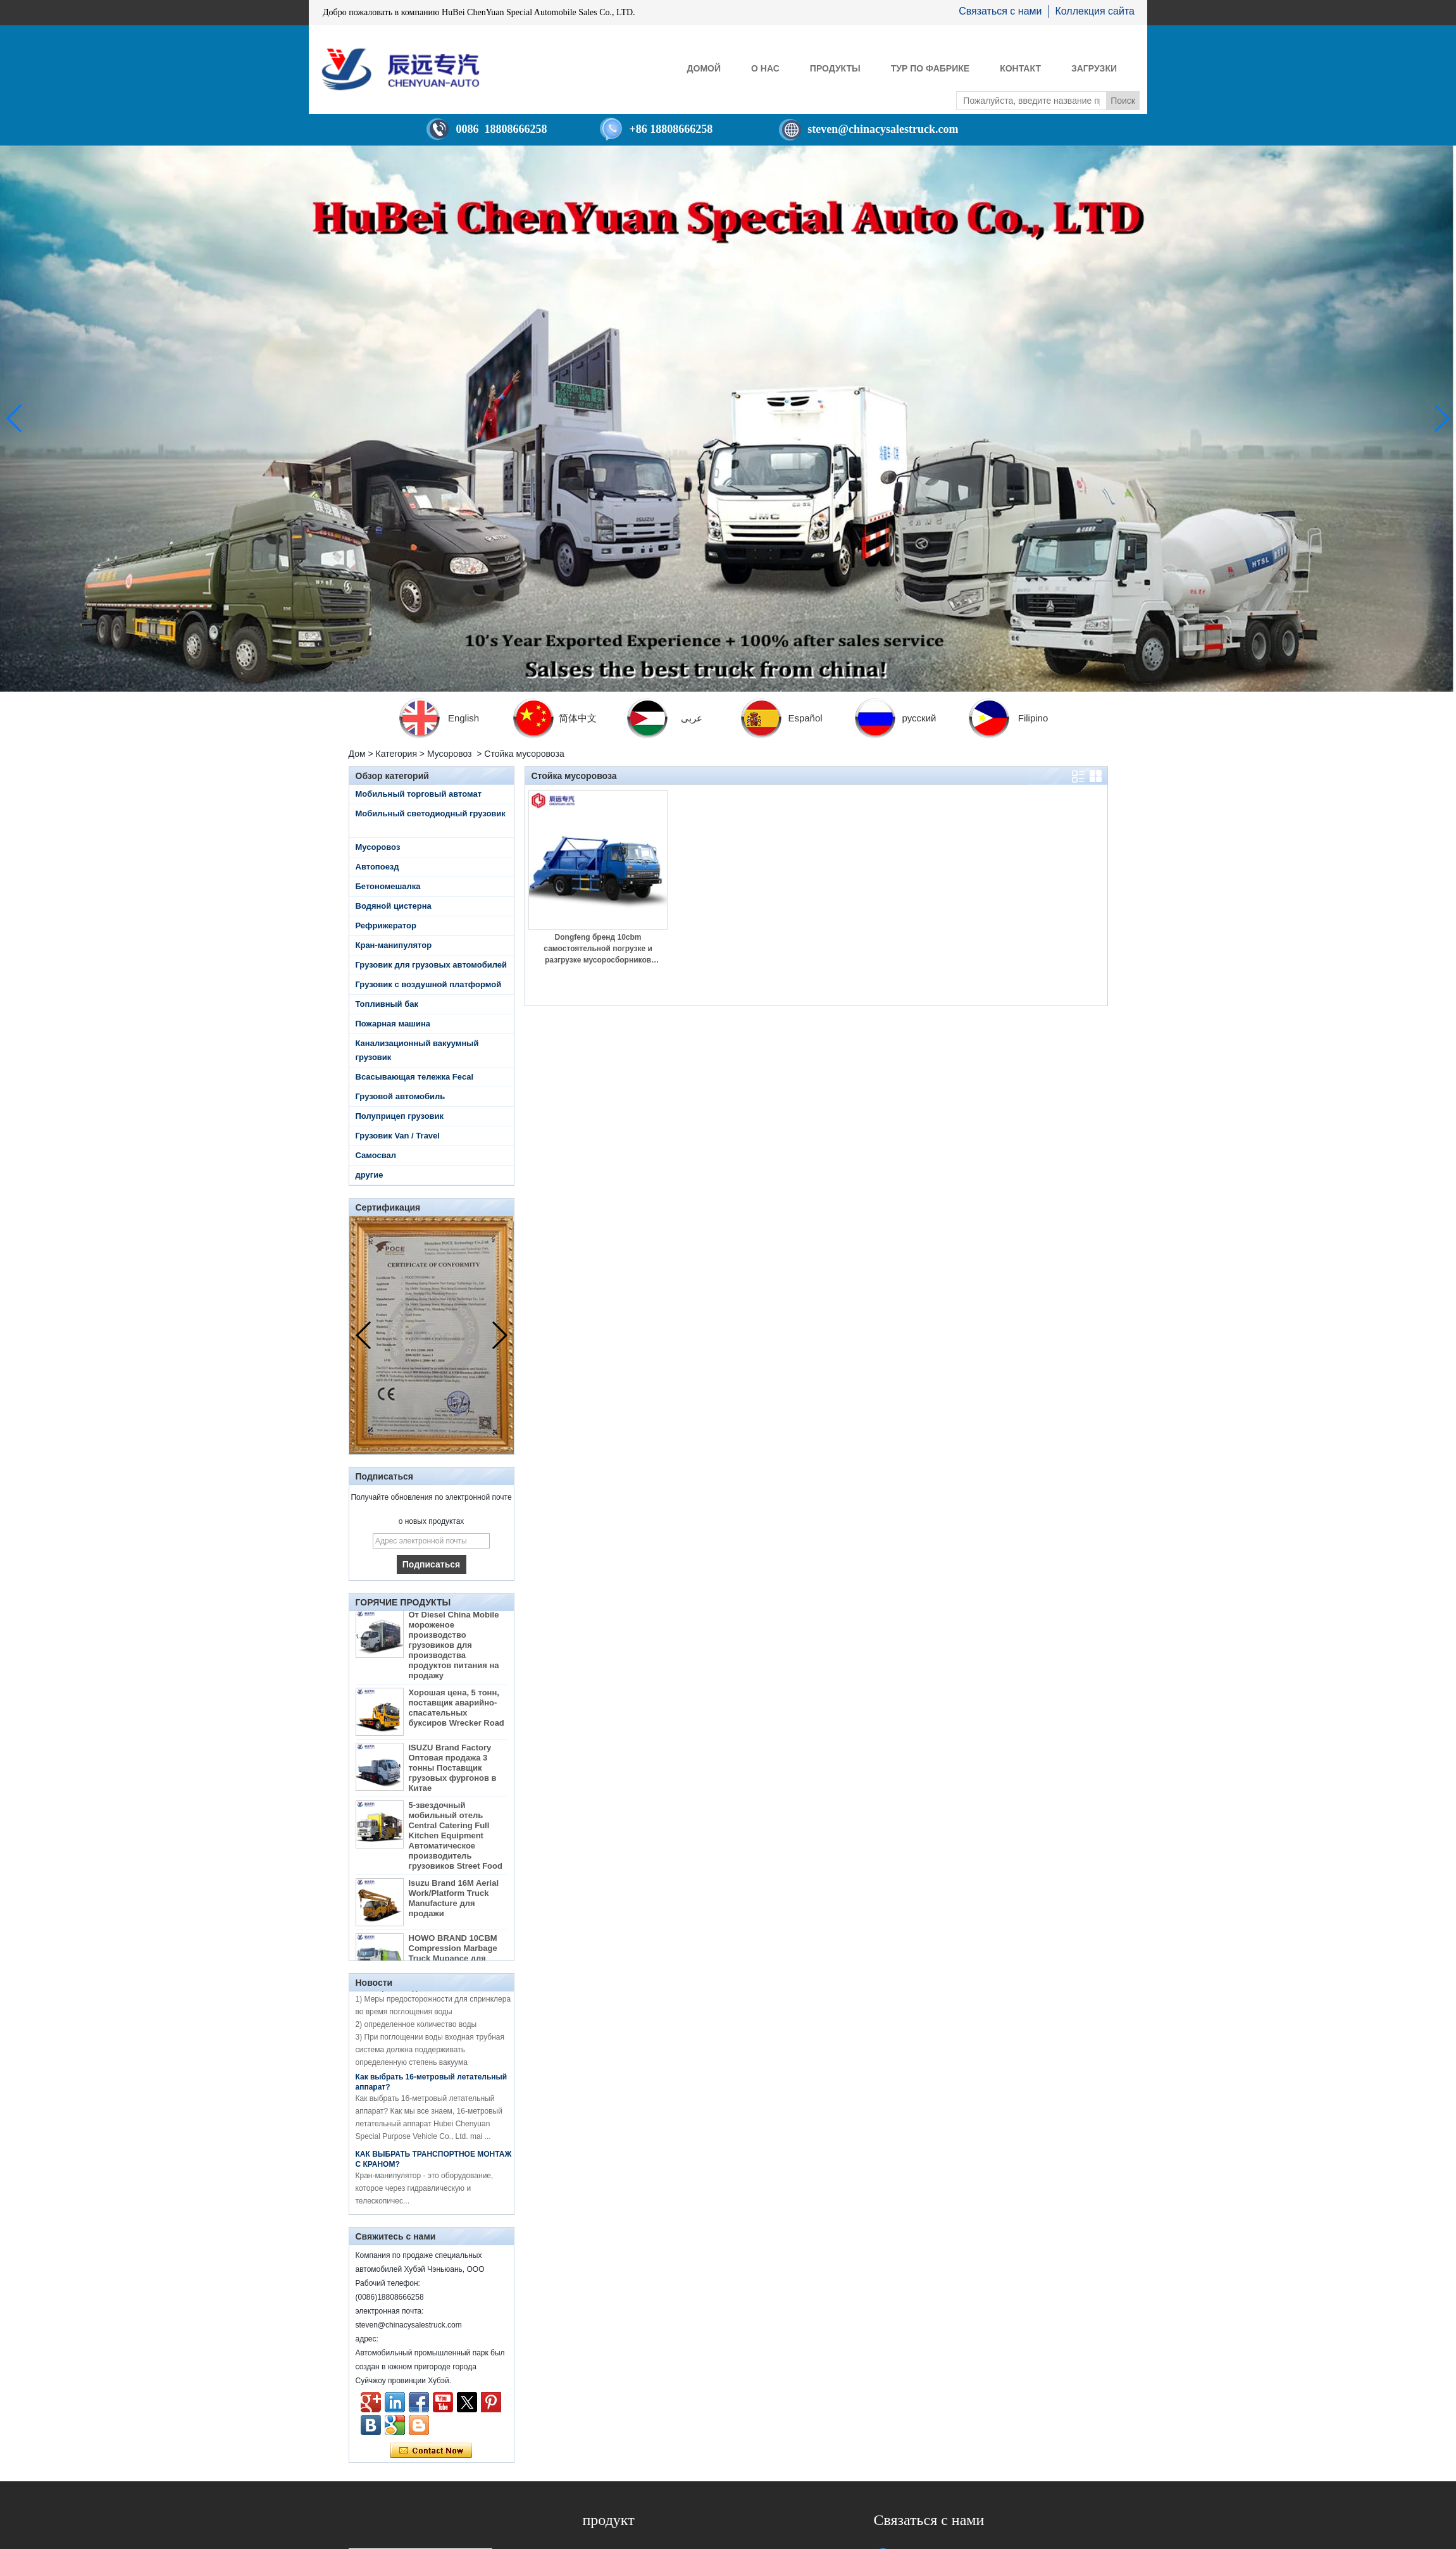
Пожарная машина (393, 1023)
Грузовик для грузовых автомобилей (431, 964)
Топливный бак (387, 1004)
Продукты (835, 68)
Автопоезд (377, 866)
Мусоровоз (449, 754)
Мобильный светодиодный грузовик (431, 813)
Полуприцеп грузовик (400, 1116)
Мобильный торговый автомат (419, 794)
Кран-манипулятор (394, 945)
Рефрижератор (386, 925)
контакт (1020, 68)
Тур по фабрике (930, 68)
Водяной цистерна (394, 906)
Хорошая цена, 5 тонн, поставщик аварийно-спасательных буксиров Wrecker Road (456, 1713)
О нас (765, 68)
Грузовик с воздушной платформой (429, 984)
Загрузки (1094, 68)
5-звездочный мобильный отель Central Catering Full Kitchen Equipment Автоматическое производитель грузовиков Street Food (455, 1840)
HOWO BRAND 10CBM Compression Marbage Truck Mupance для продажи (453, 1958)
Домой (704, 68)
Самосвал (376, 1155)
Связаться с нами (1000, 11)
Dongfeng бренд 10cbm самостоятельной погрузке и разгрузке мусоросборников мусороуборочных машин (598, 949)
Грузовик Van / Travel (398, 1135)
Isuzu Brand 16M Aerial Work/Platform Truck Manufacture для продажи (454, 1903)
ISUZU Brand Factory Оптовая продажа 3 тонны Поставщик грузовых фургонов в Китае (453, 1773)
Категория (396, 754)
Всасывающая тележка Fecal (415, 1076)
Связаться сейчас (431, 2451)
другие (369, 1175)
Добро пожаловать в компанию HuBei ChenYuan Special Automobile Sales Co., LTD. (479, 12)
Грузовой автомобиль (400, 1096)
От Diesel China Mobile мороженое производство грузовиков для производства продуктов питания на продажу (454, 1650)
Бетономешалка (388, 886)
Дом (357, 754)
